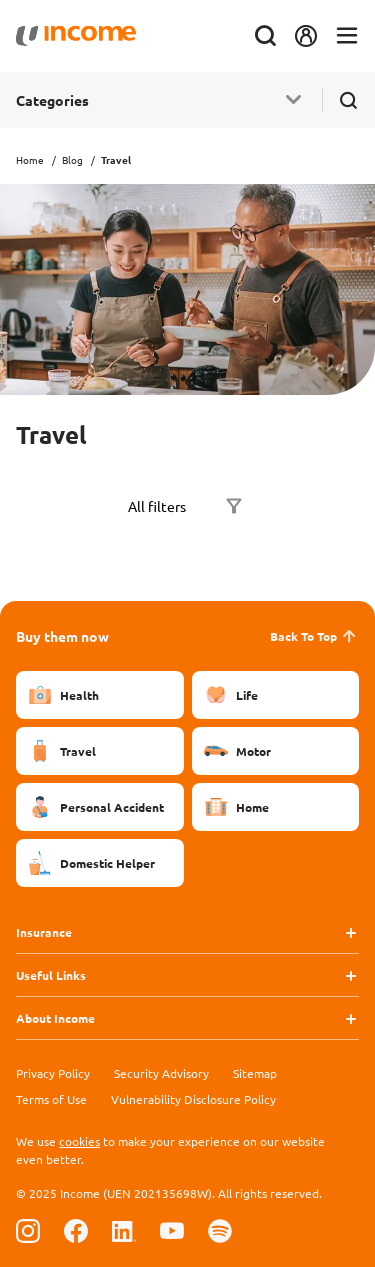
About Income (55, 1018)
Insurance (44, 932)
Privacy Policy (53, 1073)
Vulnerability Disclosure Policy (193, 1099)
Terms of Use (51, 1099)
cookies (79, 1141)
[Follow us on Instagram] (28, 1230)
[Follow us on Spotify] (220, 1230)
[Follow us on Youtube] (172, 1230)
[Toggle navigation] (347, 36)
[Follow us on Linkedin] (124, 1230)
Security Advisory (161, 1073)
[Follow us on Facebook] (76, 1230)
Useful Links (51, 975)
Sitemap (255, 1073)
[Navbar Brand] (76, 36)
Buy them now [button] (62, 636)
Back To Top (314, 636)
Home (30, 159)
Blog (72, 159)
